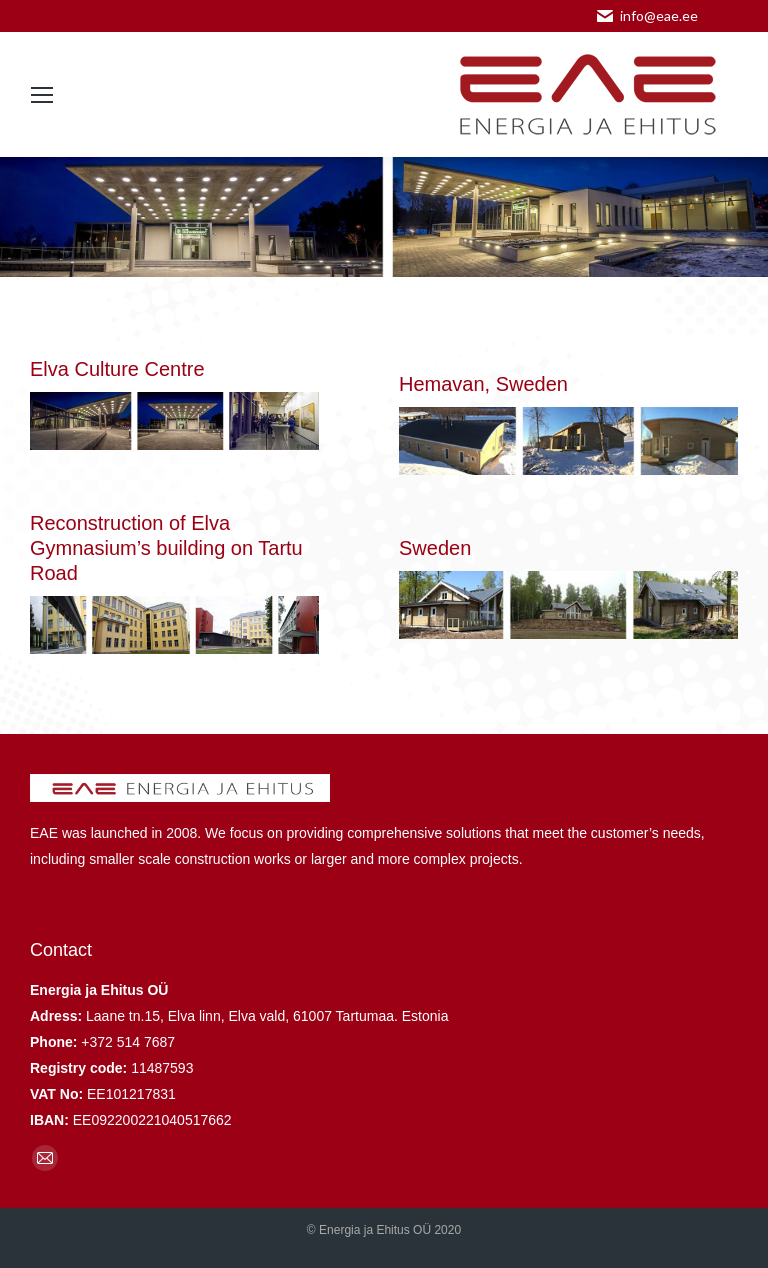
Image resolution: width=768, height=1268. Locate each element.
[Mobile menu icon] (42, 95)
